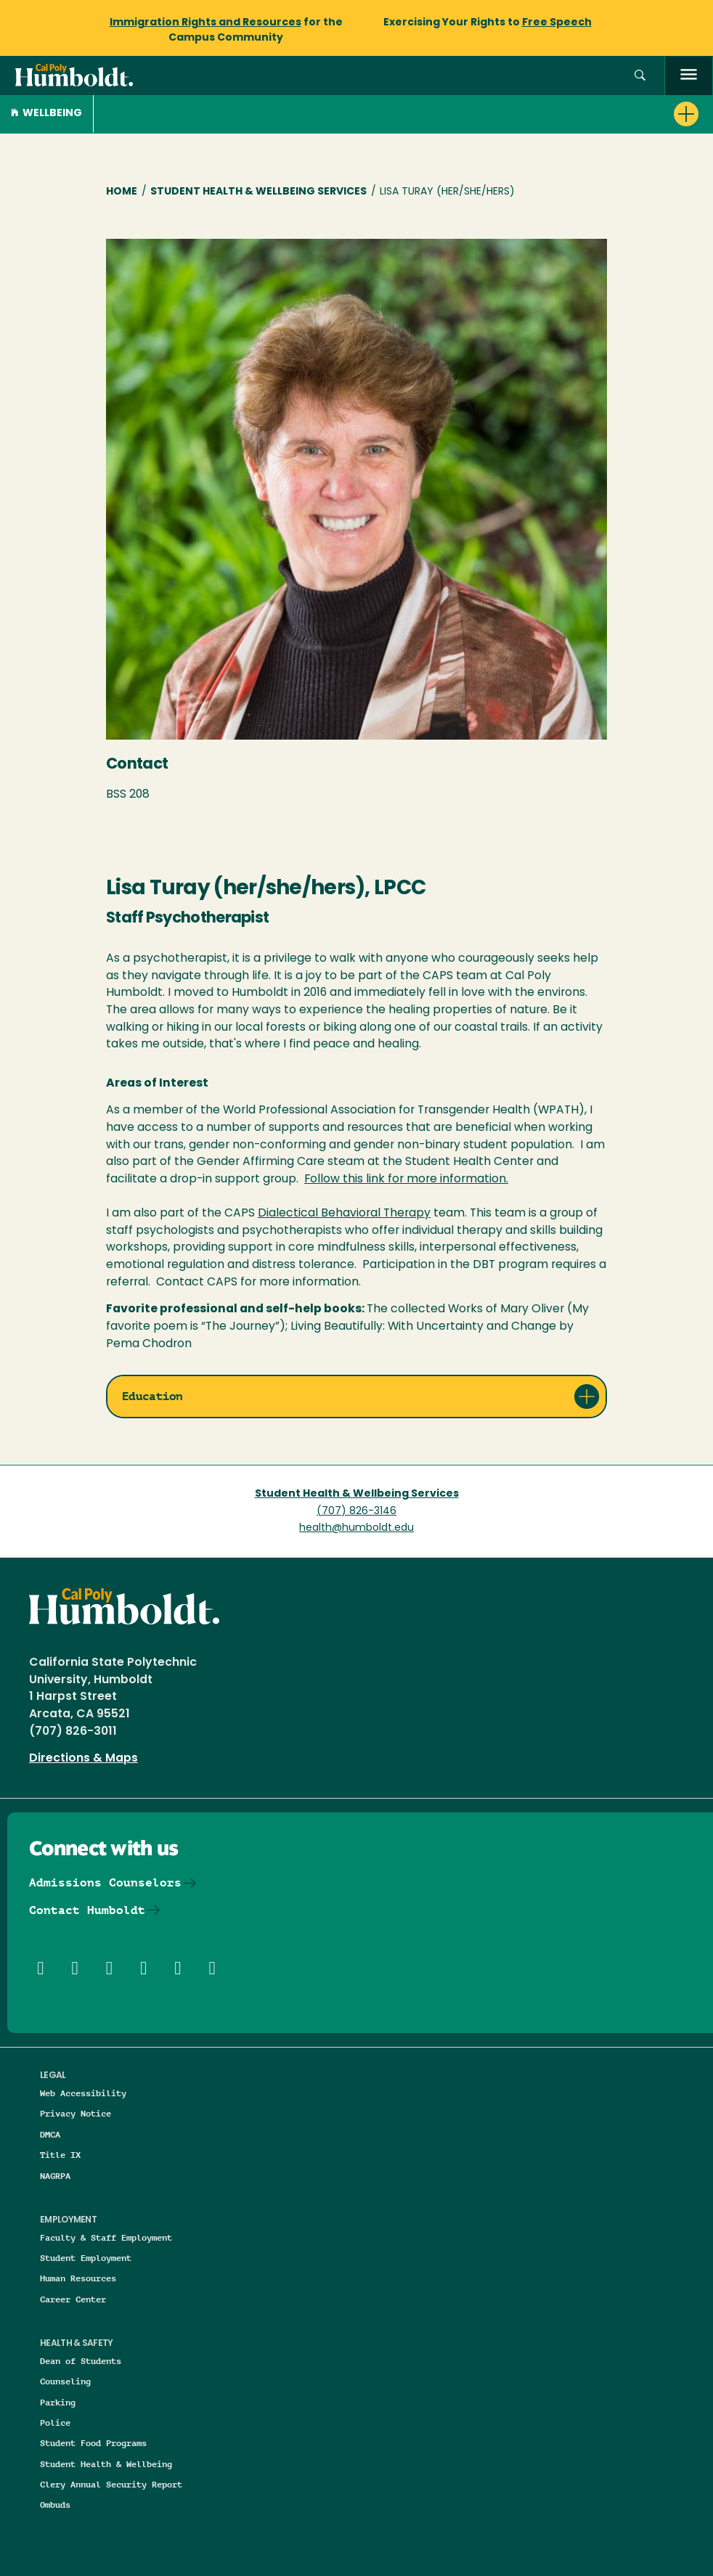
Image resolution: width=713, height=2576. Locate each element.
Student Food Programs (93, 2442)
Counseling (65, 2381)
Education (152, 1396)
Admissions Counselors (105, 1882)
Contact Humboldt (87, 1910)
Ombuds (55, 2504)
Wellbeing (46, 113)
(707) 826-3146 (356, 1511)
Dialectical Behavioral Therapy (344, 1213)
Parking (58, 2402)
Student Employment (85, 2257)
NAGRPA (55, 2175)
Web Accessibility (83, 2093)
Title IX (60, 2154)
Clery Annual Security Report (111, 2484)
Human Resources (78, 2278)
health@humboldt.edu (356, 1528)
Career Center (73, 2299)
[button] (640, 76)
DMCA (50, 2134)
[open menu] (688, 76)
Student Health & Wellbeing (106, 2463)
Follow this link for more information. (406, 1179)
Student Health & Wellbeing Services (258, 192)
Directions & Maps (83, 1759)
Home (121, 192)
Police (55, 2422)
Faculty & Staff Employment (106, 2237)
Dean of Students (80, 2360)
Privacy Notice (75, 2113)
